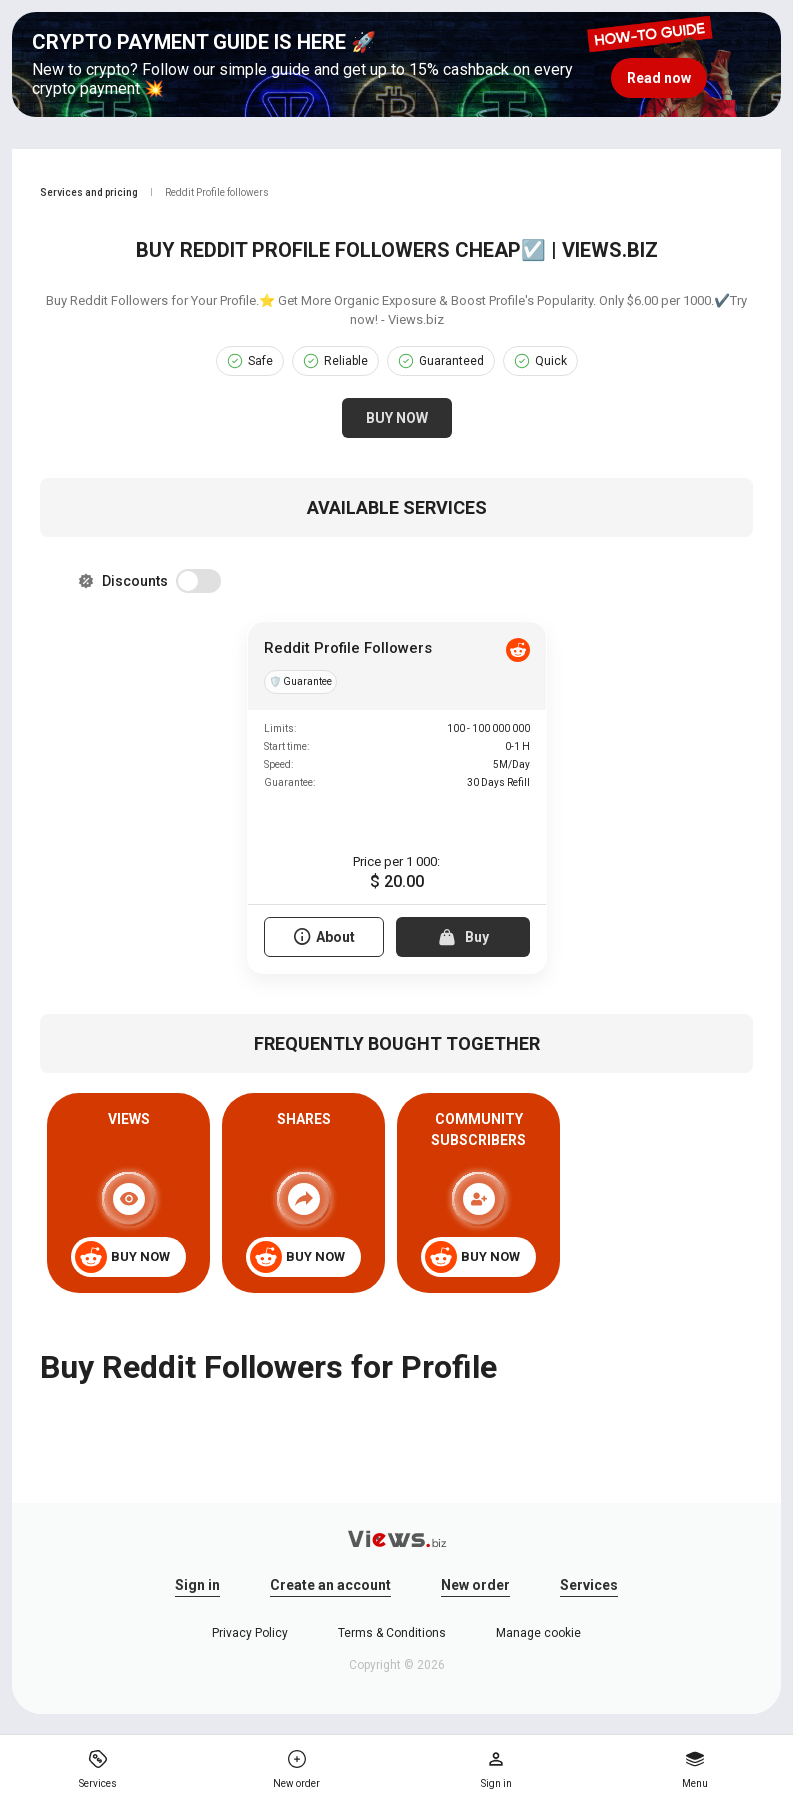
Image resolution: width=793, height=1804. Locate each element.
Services (589, 1585)
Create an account (330, 1585)
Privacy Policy (250, 1633)
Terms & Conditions (392, 1633)
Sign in (197, 1585)
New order (475, 1585)
